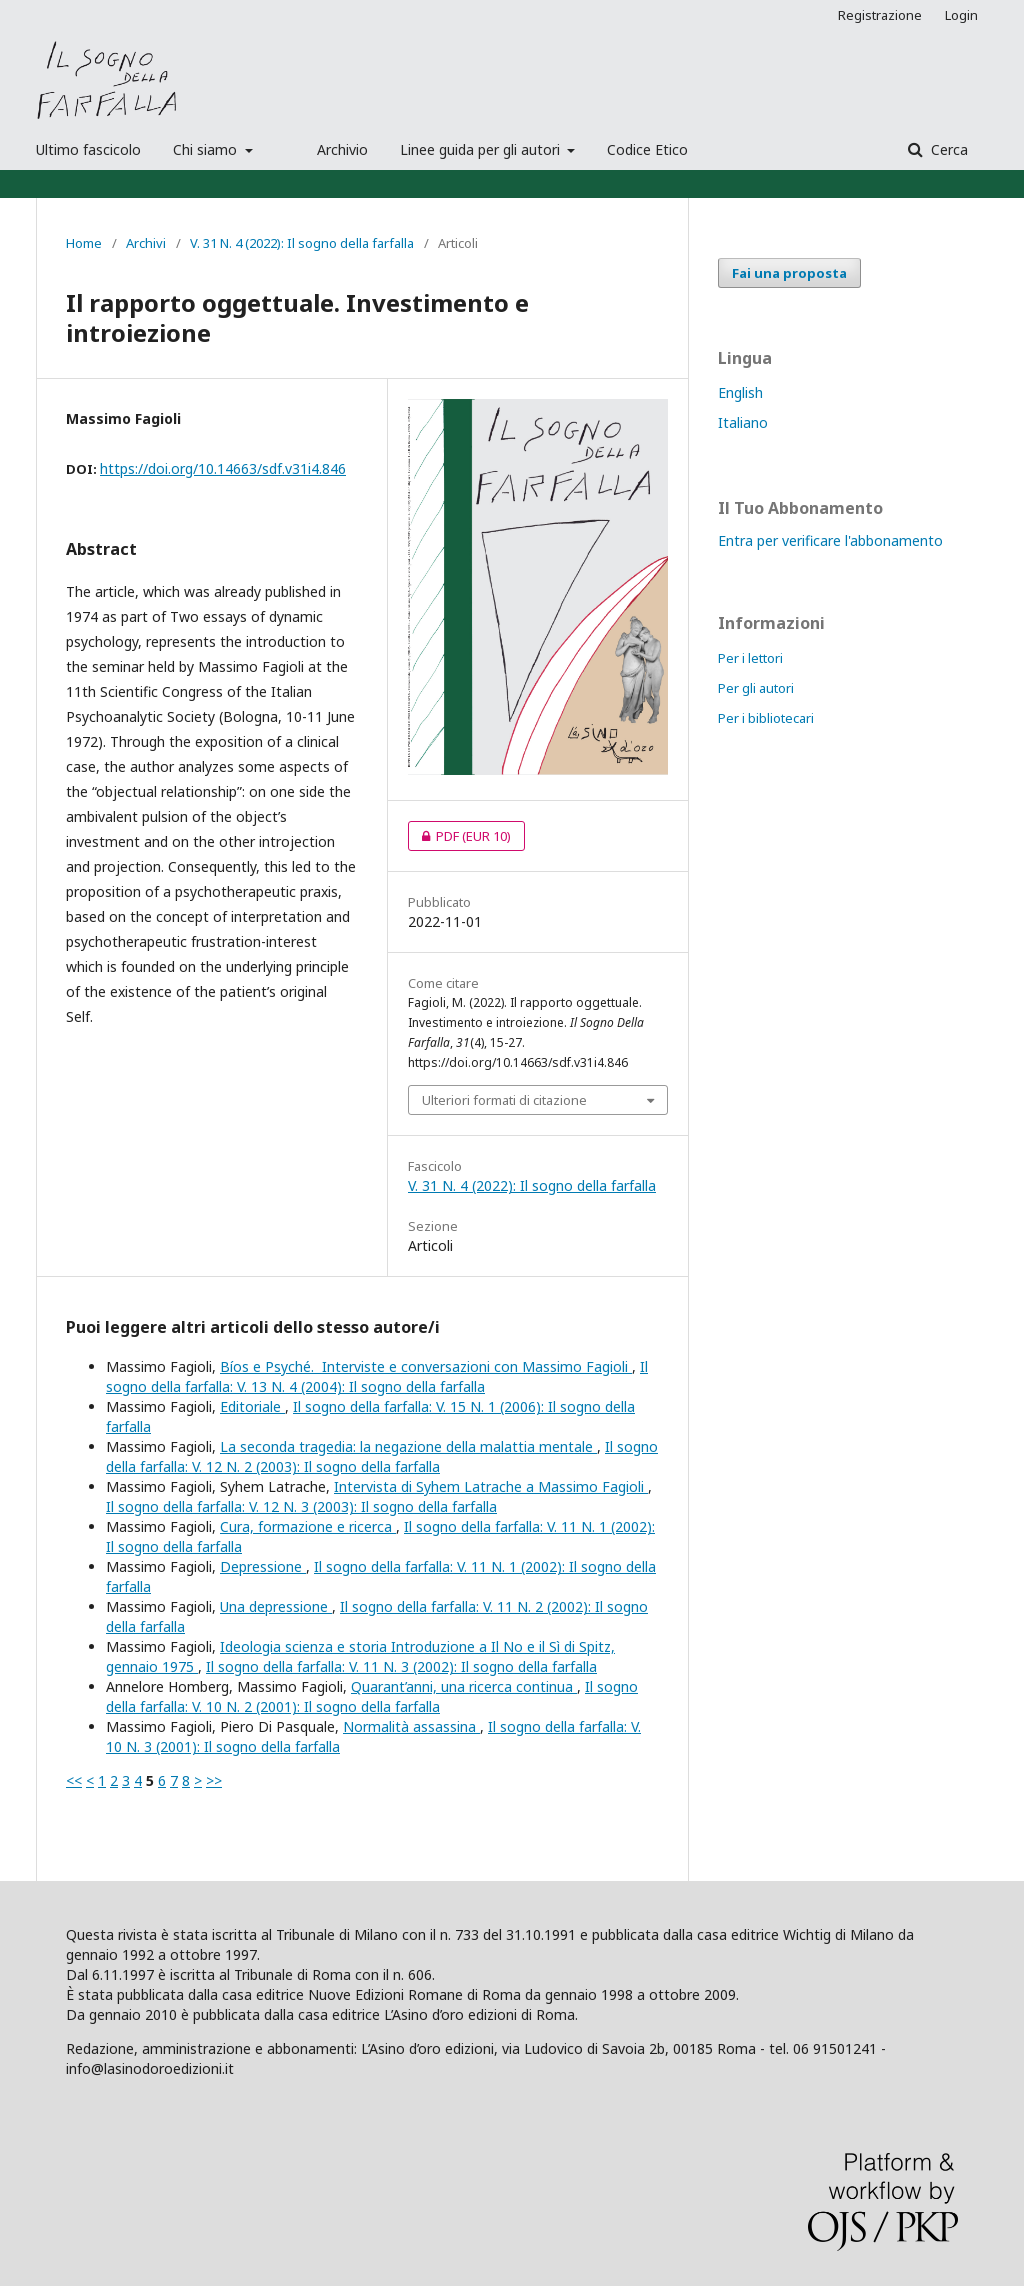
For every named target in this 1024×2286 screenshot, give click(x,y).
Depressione (263, 1566)
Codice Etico (647, 149)
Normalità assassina (411, 1726)
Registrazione (880, 15)
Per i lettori (750, 658)
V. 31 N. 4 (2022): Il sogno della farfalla (302, 243)
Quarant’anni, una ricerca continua (464, 1686)
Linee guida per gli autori (482, 149)
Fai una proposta (789, 273)
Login (961, 15)
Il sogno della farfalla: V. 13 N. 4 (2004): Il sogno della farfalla (377, 1376)
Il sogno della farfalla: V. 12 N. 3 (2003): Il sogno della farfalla (301, 1506)
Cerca (947, 149)
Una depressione (276, 1606)
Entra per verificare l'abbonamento (830, 540)
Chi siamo (207, 149)
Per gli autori (756, 688)
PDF (459, 836)
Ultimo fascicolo (88, 149)
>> (214, 1780)
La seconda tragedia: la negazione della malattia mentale (408, 1446)
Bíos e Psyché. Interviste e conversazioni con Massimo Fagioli (426, 1366)
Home (84, 243)
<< (74, 1780)
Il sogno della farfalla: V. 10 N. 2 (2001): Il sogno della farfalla (372, 1696)
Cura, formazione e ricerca (308, 1526)
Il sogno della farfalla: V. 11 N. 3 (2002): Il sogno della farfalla (401, 1666)
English (740, 392)
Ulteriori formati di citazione (504, 1100)
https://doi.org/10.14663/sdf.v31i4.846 (223, 468)
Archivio (342, 149)
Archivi (146, 243)
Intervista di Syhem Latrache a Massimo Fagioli (491, 1486)
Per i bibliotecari (766, 718)
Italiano (743, 422)
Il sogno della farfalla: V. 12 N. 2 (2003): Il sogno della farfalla (382, 1456)
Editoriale (252, 1406)
